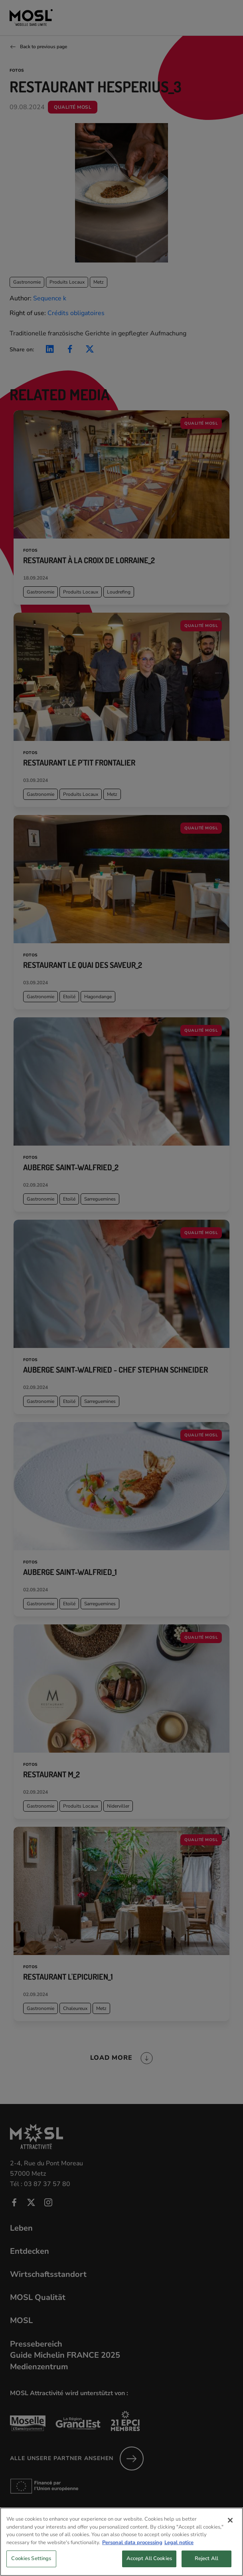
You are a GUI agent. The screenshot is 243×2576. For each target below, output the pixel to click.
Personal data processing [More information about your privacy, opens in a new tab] (132, 2552)
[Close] (230, 2530)
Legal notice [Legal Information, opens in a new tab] (179, 2552)
